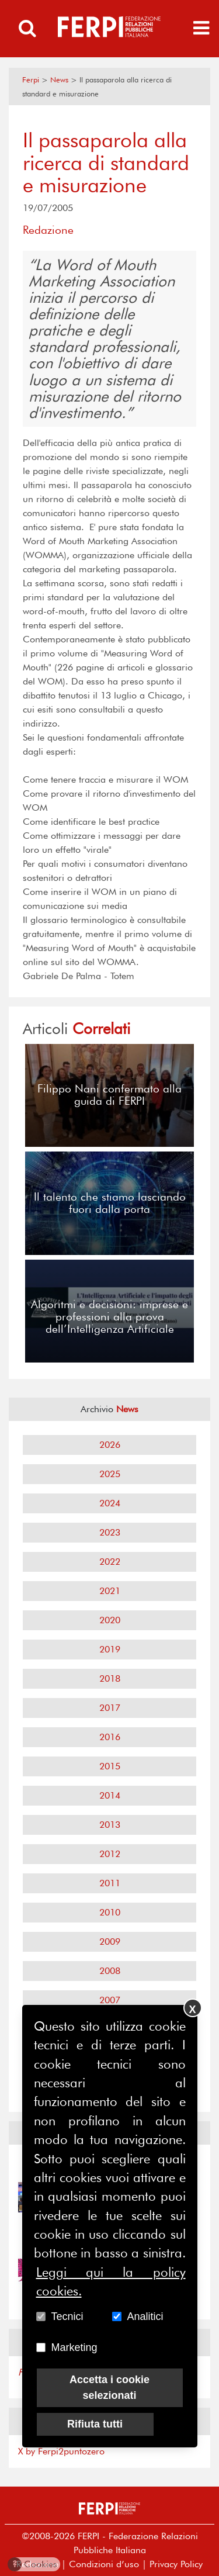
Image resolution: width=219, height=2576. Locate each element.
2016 (109, 1736)
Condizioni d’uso (104, 2564)
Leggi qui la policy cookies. (111, 2281)
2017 (109, 1707)
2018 (109, 1678)
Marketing (74, 2347)
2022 (109, 1561)
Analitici (145, 2316)
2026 (109, 1444)
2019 (109, 1649)
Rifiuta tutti (95, 2424)
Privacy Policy (176, 2564)
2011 (109, 1883)
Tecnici (67, 2316)
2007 (109, 2000)
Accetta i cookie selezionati (109, 2387)
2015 (109, 1766)
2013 (109, 1824)
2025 (109, 1473)
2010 (109, 1912)
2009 (109, 1941)
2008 (109, 1970)
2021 (109, 1590)
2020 (109, 1620)
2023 (109, 1532)
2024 (109, 1503)
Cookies (32, 2564)
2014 (109, 1795)
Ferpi (30, 79)
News (59, 79)
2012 (109, 1853)
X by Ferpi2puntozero (61, 2451)
